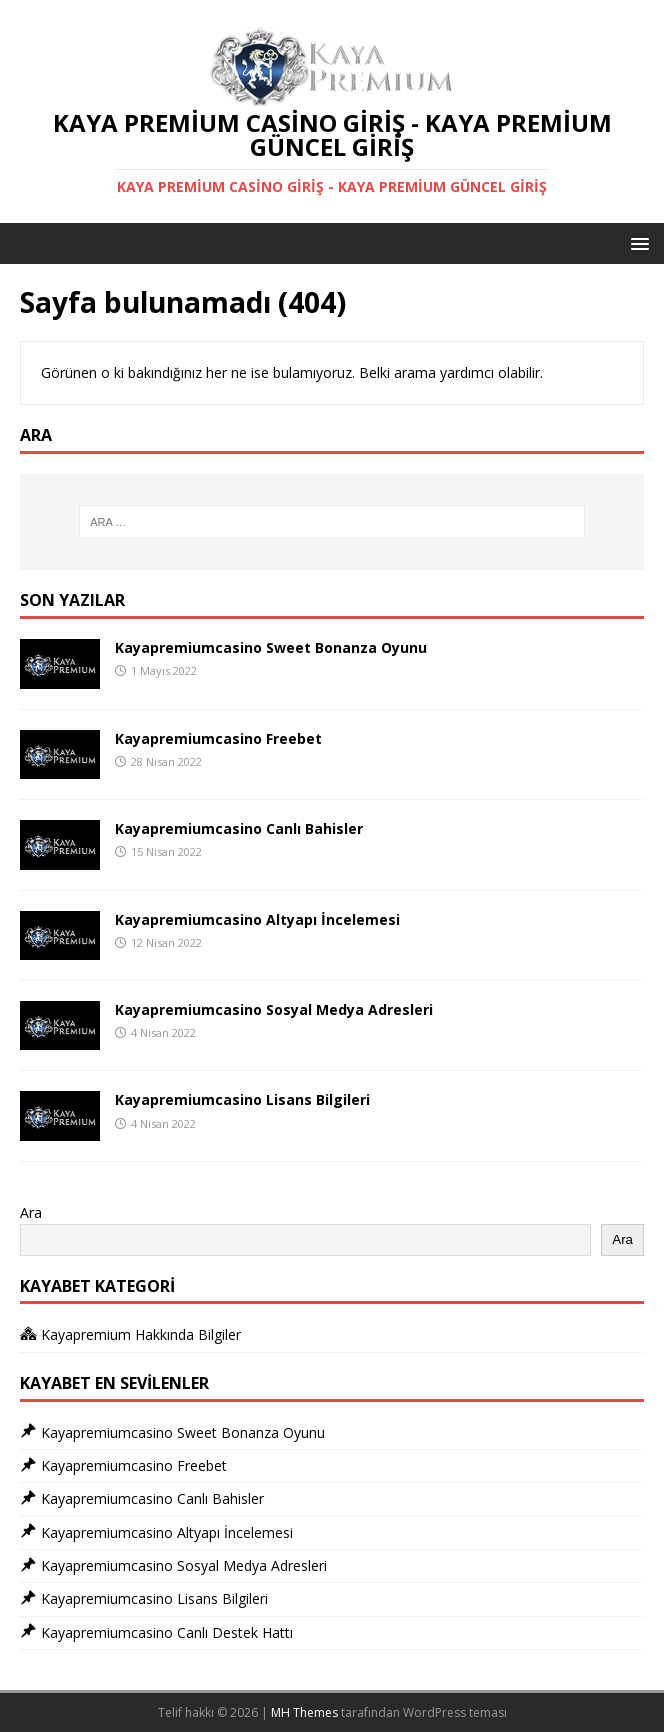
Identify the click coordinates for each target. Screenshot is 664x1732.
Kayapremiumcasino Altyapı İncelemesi (257, 919)
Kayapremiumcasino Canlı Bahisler (239, 828)
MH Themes (304, 1712)
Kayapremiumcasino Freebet (218, 738)
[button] (636, 242)
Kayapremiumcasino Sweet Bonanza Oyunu (271, 647)
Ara (31, 1212)
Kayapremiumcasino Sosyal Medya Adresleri (274, 1009)
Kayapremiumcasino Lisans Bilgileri (242, 1099)
